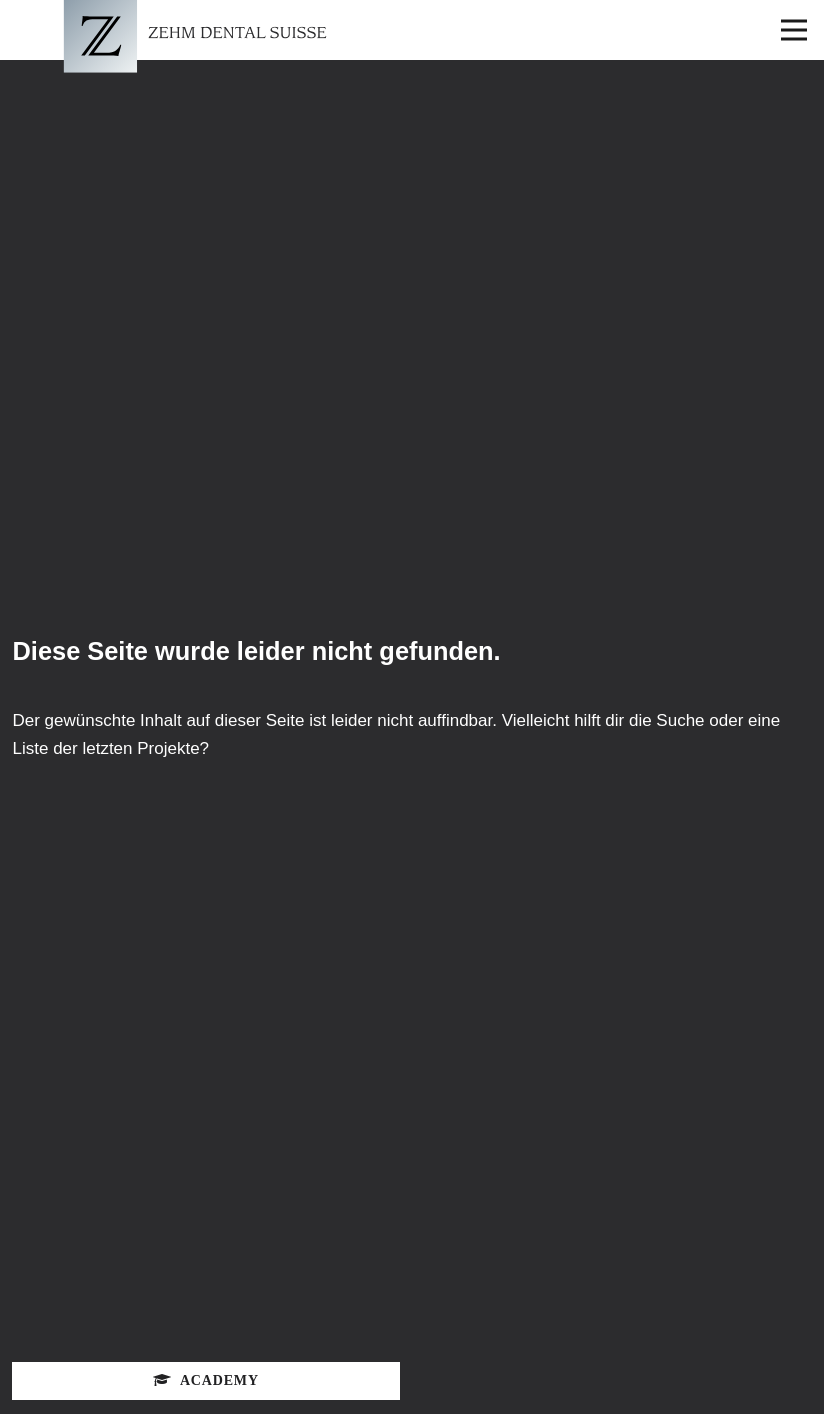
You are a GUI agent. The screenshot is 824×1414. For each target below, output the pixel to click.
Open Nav (802, 16)
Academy (206, 1380)
